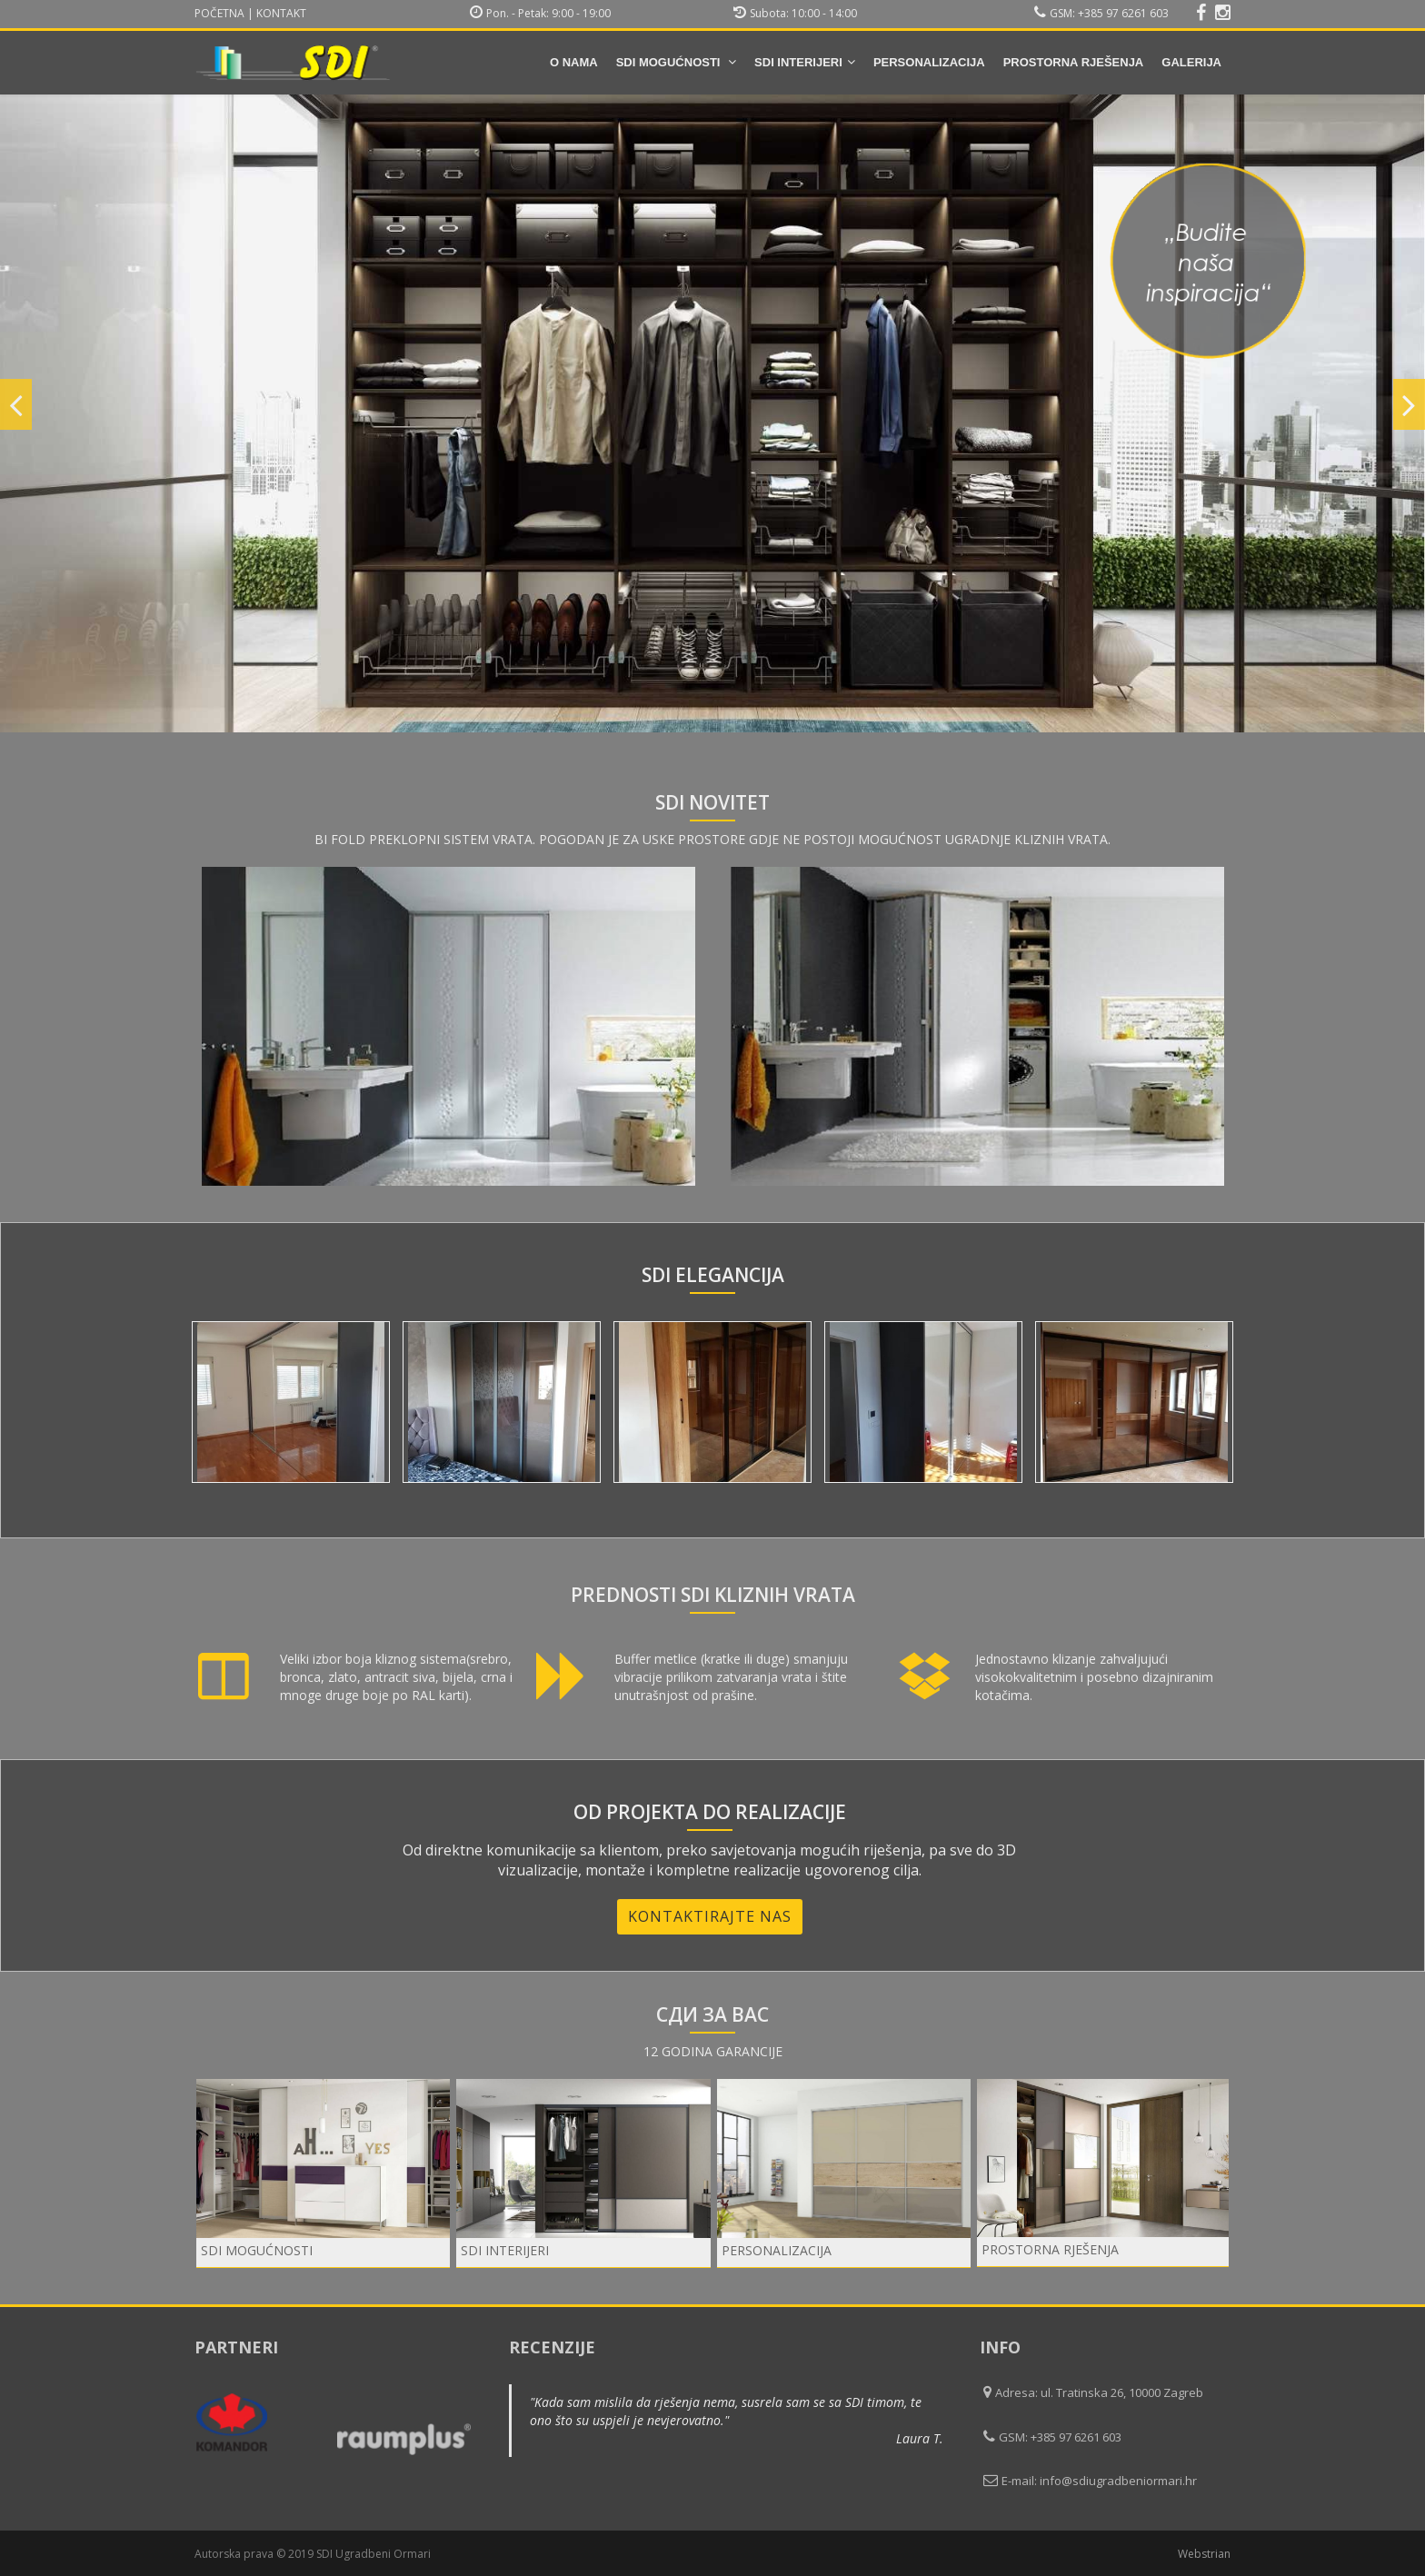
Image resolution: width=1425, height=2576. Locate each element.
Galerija (1191, 62)
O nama (574, 62)
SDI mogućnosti (676, 62)
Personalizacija (929, 62)
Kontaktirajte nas (710, 1916)
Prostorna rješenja (1073, 62)
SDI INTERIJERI (804, 62)
